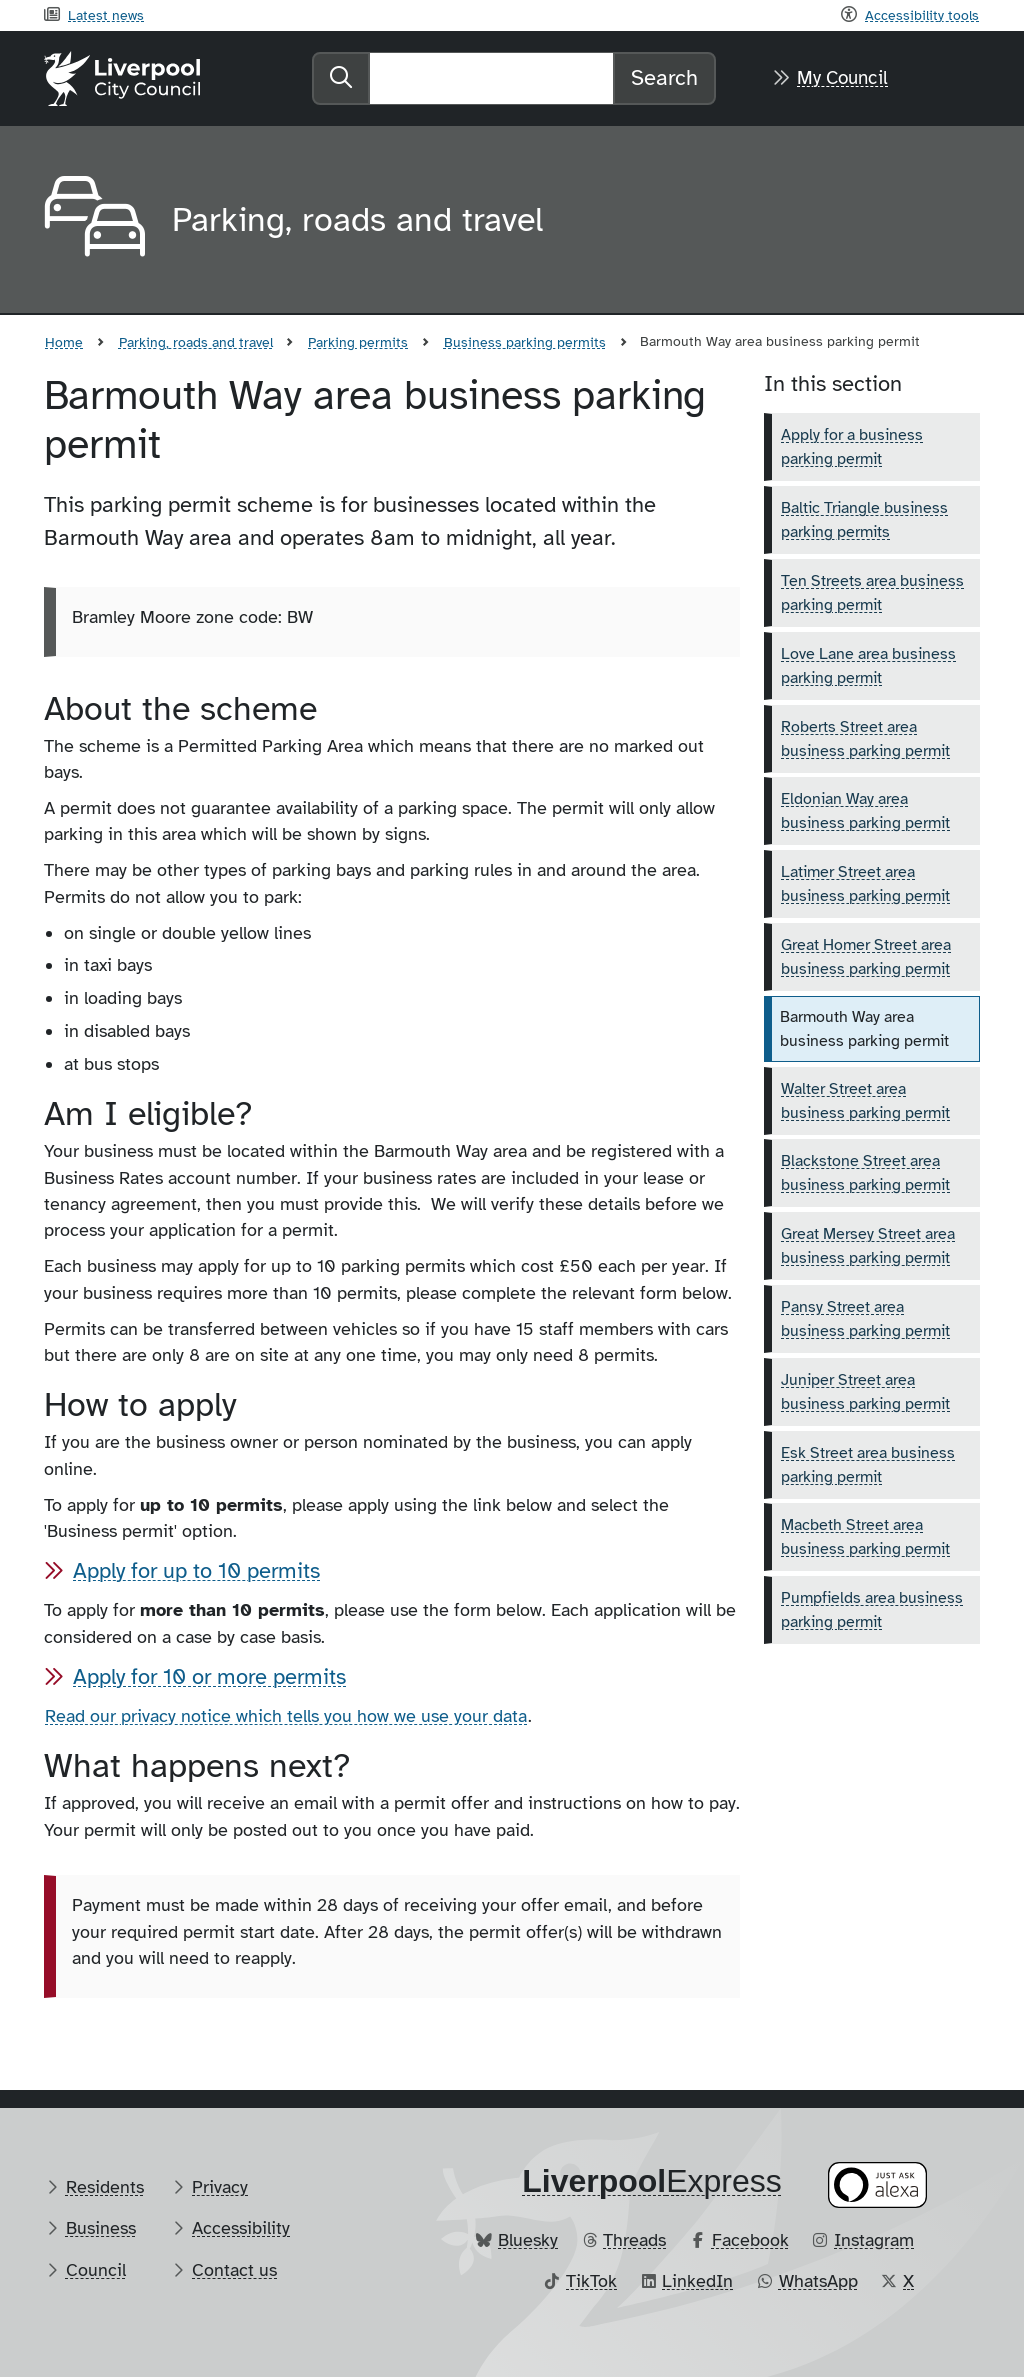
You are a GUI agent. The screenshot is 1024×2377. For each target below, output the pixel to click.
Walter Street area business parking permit (865, 1101)
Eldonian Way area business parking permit (865, 811)
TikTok (591, 2281)
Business (101, 2228)
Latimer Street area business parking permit (865, 884)
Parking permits (358, 342)
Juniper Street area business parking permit (865, 1392)
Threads (634, 2240)
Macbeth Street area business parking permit (865, 1537)
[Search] (491, 78)
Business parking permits (525, 342)
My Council (842, 78)
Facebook (750, 2240)
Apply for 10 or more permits (209, 1676)
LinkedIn (697, 2281)
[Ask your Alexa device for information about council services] (878, 2184)
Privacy (220, 2187)
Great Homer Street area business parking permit (866, 957)
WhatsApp (818, 2281)
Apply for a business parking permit (852, 447)
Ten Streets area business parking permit (872, 593)
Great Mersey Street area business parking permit (868, 1246)
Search (664, 77)
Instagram (874, 2240)
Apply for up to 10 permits (196, 1570)
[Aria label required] (92, 220)
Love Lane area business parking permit (868, 666)
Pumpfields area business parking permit (872, 1610)
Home (64, 342)
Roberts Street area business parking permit (865, 739)
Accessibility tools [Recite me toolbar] (922, 15)
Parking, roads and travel (196, 342)
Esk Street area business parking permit (868, 1465)
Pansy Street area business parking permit (865, 1319)
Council (96, 2270)
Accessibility (241, 2228)
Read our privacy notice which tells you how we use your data (286, 1716)
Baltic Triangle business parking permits (864, 520)
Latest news (106, 15)
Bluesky (528, 2240)
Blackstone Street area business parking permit (865, 1173)
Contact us (234, 2270)
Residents (105, 2187)
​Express (652, 2181)
